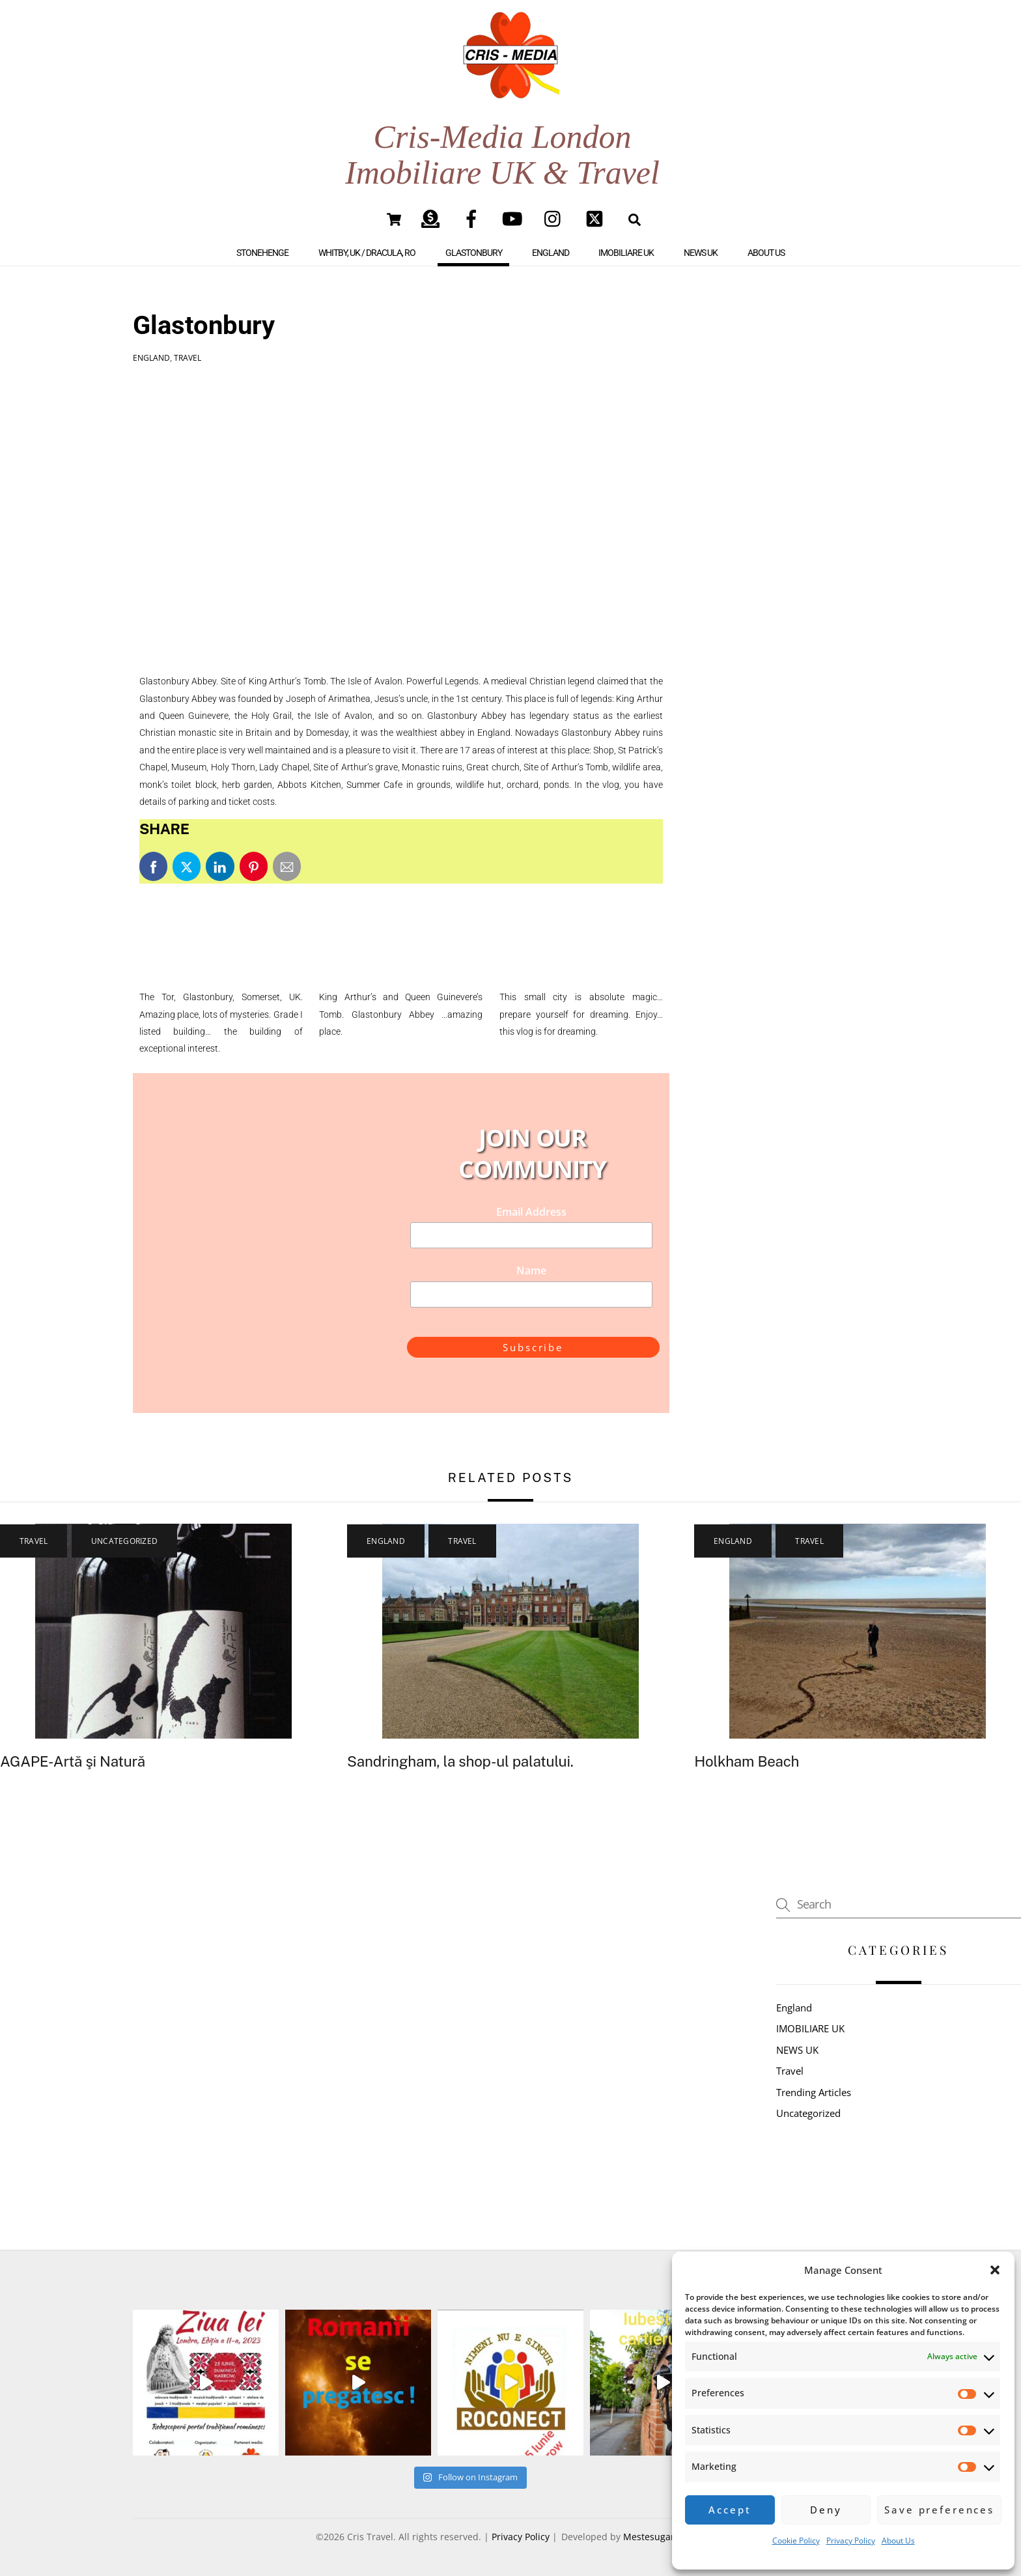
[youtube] (515, 218)
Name (531, 1270)
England (550, 252)
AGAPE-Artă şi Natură (72, 1761)
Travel (187, 357)
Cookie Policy (796, 2540)
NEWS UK (701, 252)
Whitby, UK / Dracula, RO (366, 252)
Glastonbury (473, 252)
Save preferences (939, 2509)
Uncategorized (124, 1541)
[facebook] (474, 218)
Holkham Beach (746, 1761)
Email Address (531, 1212)
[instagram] (556, 218)
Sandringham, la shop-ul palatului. (460, 1761)
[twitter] (597, 218)
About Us (898, 2540)
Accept (729, 2509)
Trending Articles (813, 2092)
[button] (994, 2269)
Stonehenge (262, 252)
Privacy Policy (850, 2540)
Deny (825, 2509)
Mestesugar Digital (664, 2536)
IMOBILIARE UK (626, 252)
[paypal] (433, 218)
